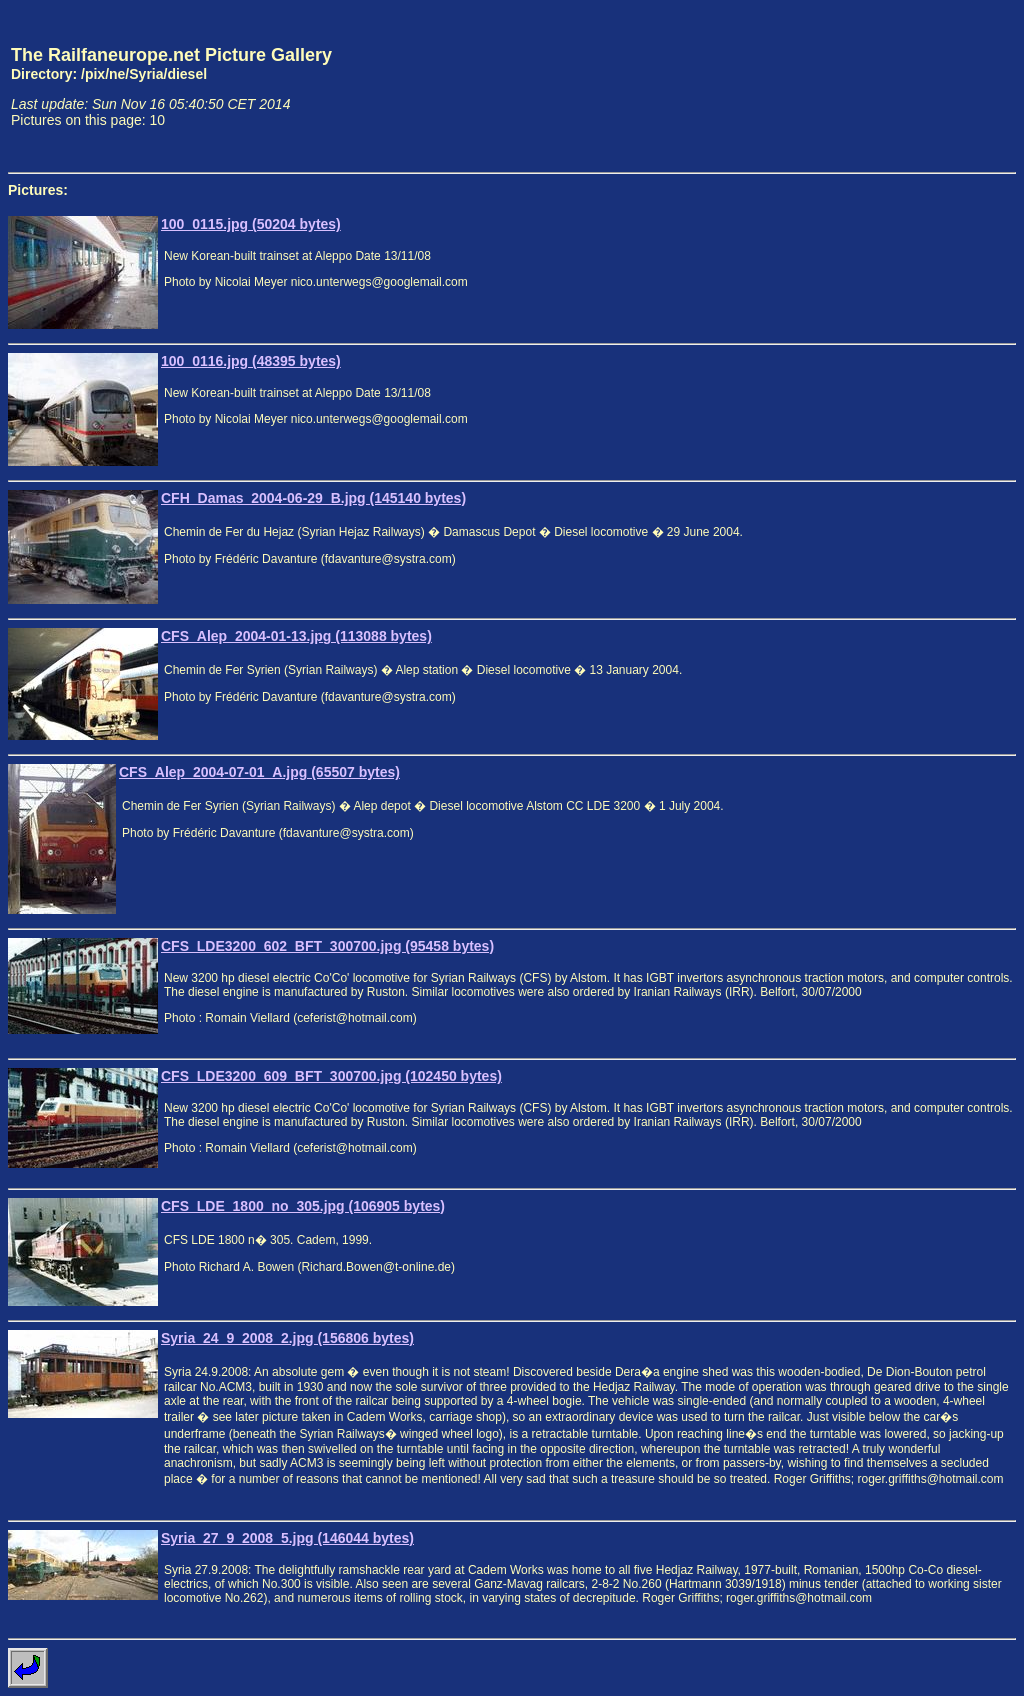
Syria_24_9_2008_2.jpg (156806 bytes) (287, 1338)
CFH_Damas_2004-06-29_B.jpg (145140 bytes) (313, 498)
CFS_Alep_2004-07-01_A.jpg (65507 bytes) (259, 772)
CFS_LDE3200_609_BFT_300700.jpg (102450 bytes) (331, 1076)
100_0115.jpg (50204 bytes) (251, 224)
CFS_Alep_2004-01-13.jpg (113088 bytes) (296, 636)
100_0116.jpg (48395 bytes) (251, 361)
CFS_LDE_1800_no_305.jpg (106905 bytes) (303, 1206)
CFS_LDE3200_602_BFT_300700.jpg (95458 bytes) (327, 946)
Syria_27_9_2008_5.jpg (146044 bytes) (287, 1538)
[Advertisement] (923, 86)
